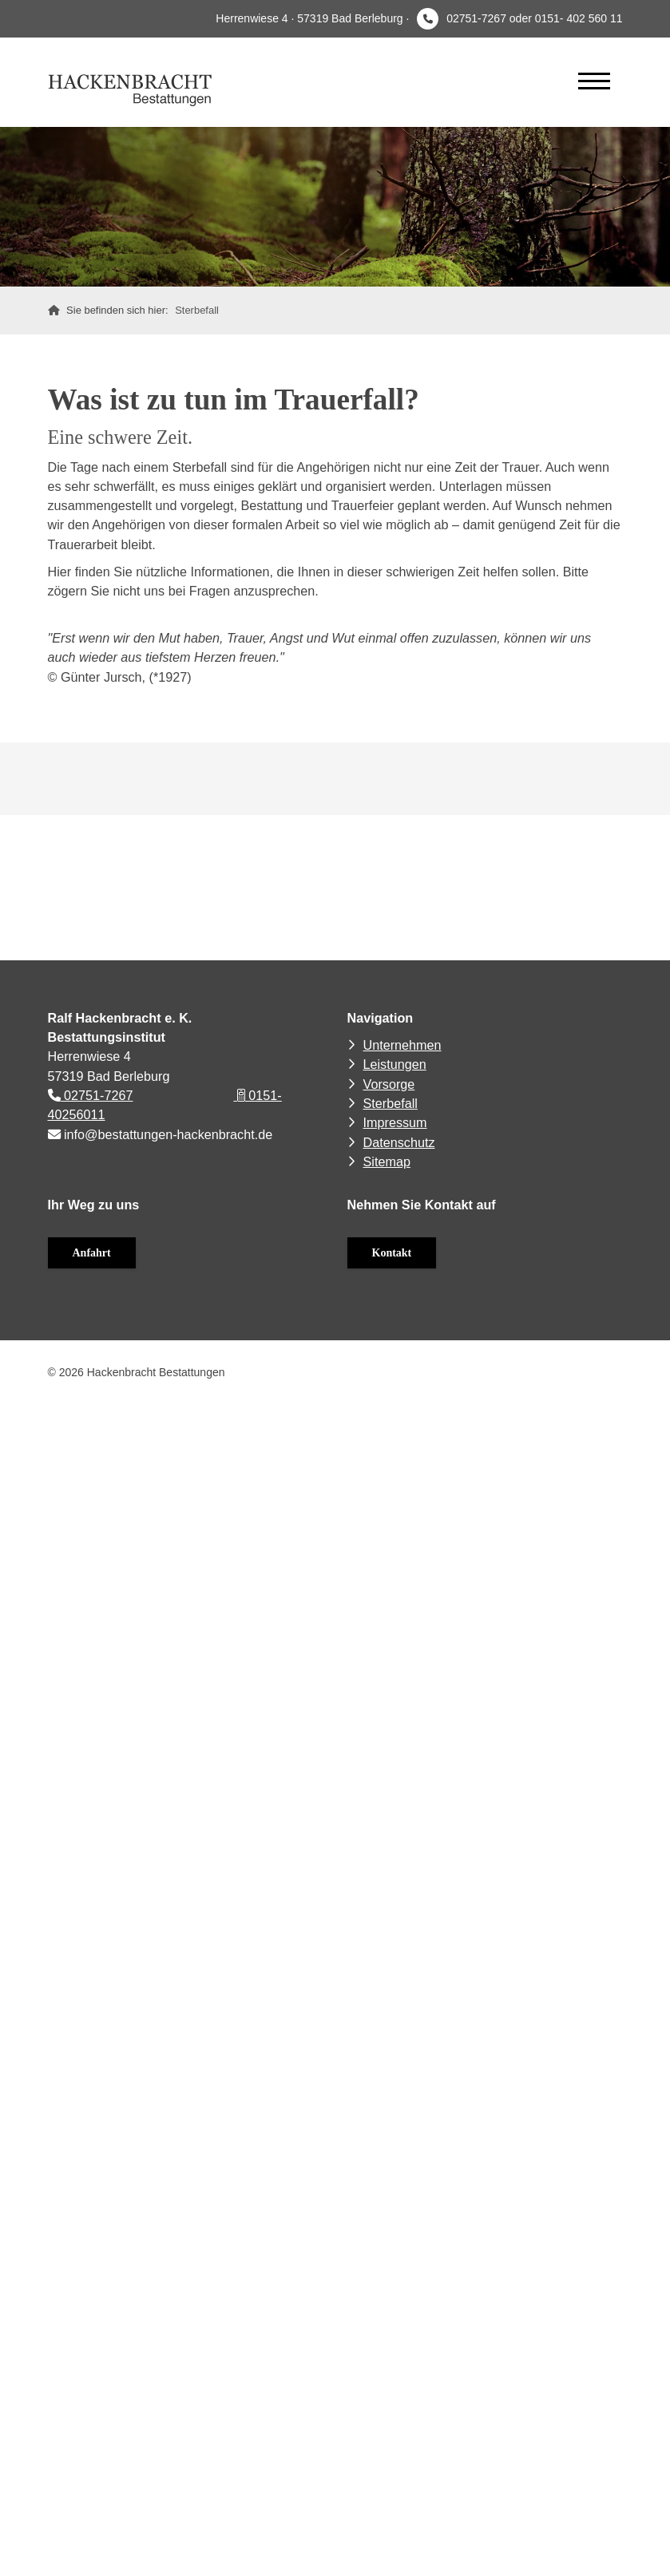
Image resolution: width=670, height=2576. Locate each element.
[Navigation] (594, 80)
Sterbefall (197, 310)
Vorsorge (389, 1084)
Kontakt (392, 1253)
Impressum (395, 1122)
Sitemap (386, 1161)
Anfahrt (92, 1253)
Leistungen (394, 1064)
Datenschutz (399, 1142)
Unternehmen (402, 1045)
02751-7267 (90, 1095)
